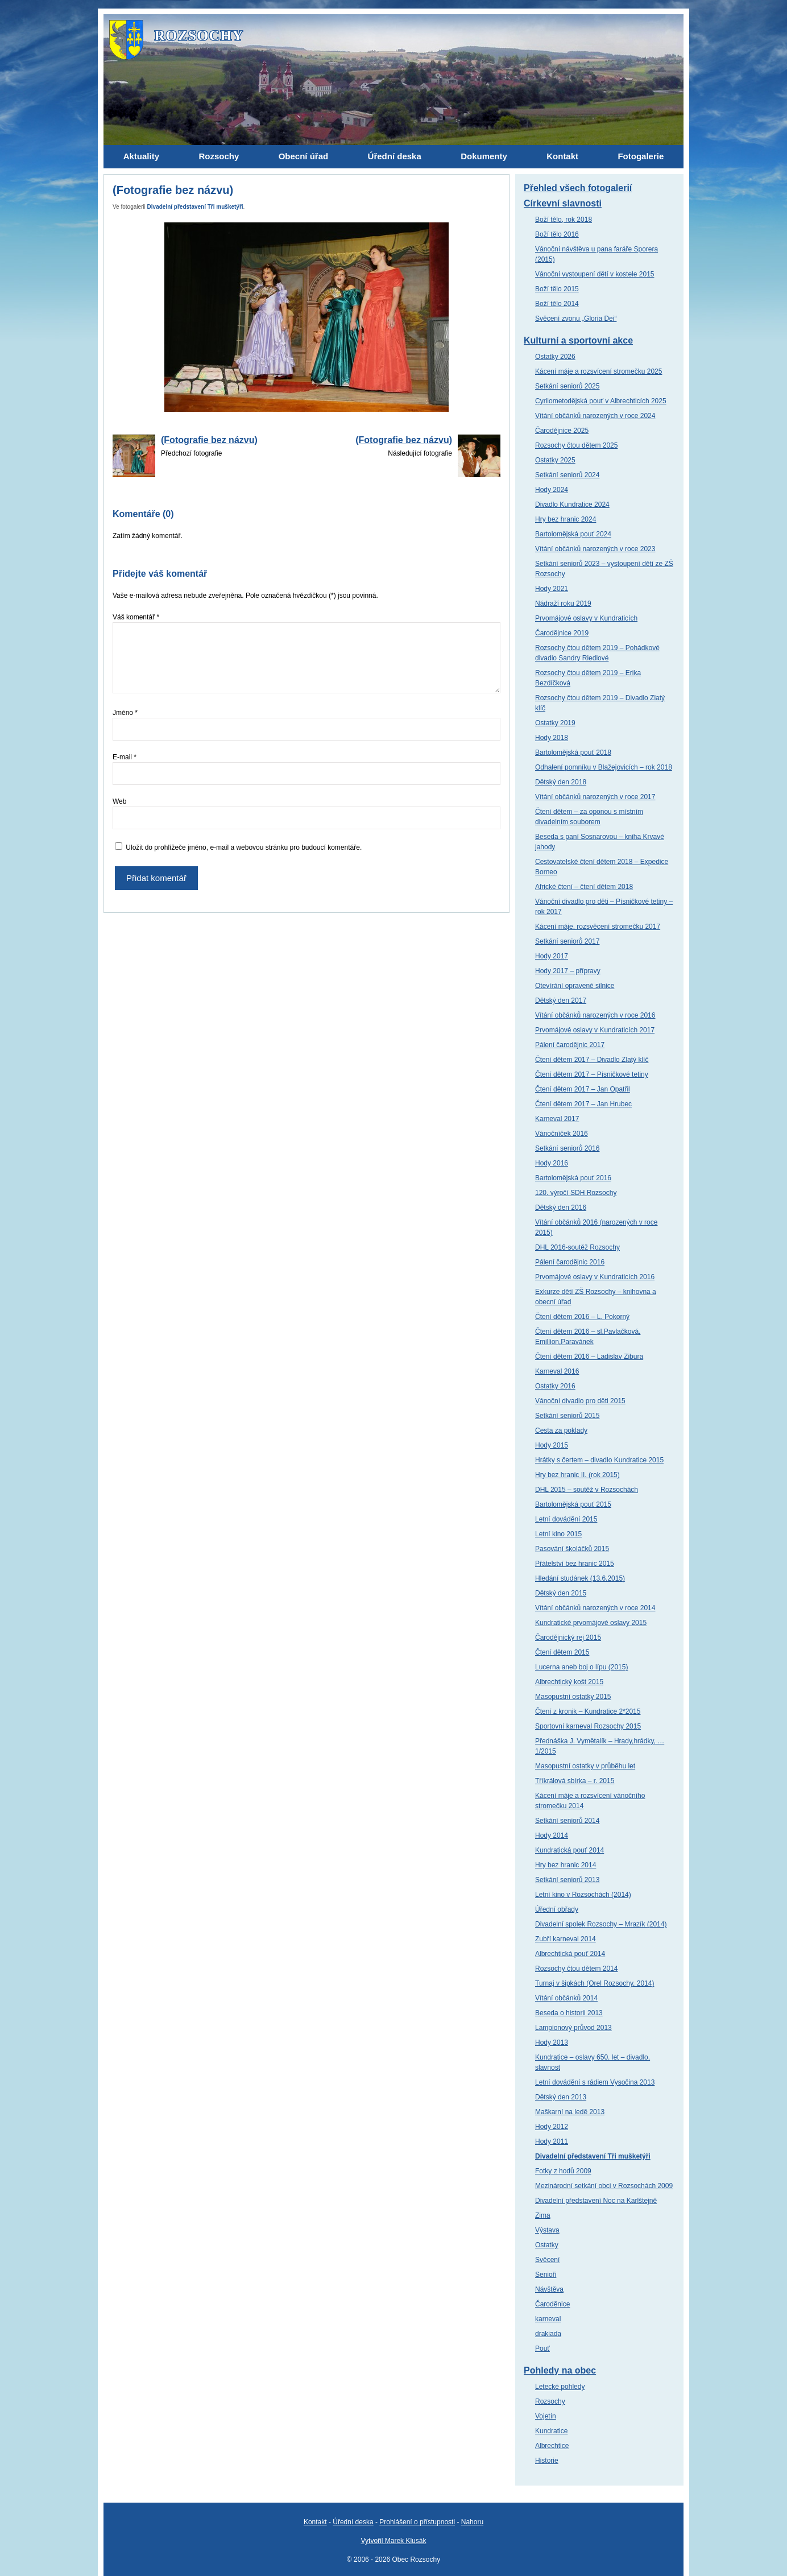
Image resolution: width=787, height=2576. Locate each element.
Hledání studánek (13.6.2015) (580, 1578)
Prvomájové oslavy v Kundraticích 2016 (595, 1277)
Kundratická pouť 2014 (569, 1850)
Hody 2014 (551, 1835)
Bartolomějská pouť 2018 (573, 752)
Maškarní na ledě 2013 (569, 2112)
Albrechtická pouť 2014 (570, 1954)
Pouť (542, 2348)
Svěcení (547, 2260)
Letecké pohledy (560, 2387)
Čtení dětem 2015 (562, 1652)
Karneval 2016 (557, 1371)
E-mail (124, 757)
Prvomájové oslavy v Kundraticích (586, 618)
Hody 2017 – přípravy (567, 971)
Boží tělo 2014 (557, 304)
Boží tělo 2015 (557, 289)
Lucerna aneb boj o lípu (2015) (581, 1667)
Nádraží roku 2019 (563, 603)
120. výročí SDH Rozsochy (575, 1193)
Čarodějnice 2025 (562, 431)
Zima (542, 2215)
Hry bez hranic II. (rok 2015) (577, 1475)
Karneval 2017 (557, 1119)
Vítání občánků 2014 (566, 1998)
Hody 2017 (551, 956)
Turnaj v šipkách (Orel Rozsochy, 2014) (594, 1983)
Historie (546, 2461)
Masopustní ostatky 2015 (573, 1697)
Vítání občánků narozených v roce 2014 (595, 1608)
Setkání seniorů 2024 (567, 475)
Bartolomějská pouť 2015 (573, 1504)
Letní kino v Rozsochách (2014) (583, 1895)
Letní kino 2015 (558, 1534)
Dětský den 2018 (560, 782)
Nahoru (472, 2522)
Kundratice (551, 2431)
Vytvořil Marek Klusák (393, 2541)
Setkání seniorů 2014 (567, 1821)
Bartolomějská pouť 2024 (573, 534)
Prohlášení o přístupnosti (417, 2522)
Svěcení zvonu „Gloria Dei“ (575, 318)
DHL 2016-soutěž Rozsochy (577, 1247)
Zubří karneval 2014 (565, 1939)
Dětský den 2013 (560, 2097)
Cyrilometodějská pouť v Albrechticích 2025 (600, 401)
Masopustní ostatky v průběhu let (585, 1766)
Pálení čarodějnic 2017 (569, 1045)
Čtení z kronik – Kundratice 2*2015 (587, 1711)
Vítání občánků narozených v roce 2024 (595, 416)
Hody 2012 (551, 2127)
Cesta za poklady (561, 1430)
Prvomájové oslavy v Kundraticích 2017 (595, 1030)
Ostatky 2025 (555, 460)
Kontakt (315, 2522)
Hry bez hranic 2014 (565, 1865)
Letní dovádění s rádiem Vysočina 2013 (595, 2082)
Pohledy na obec (560, 2370)
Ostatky (546, 2245)
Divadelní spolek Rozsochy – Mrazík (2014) (600, 1924)
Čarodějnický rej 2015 (568, 1637)
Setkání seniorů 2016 (567, 1148)
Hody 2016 (551, 1163)
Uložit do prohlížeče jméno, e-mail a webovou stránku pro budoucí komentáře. (244, 847)
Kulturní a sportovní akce (578, 340)
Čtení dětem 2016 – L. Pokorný (582, 1317)
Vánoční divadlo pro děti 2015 (580, 1401)
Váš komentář (136, 617)
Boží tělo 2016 (557, 234)
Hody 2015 (551, 1445)
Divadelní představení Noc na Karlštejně (596, 2201)
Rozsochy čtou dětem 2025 (576, 445)
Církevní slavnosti (563, 203)
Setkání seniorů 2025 (567, 386)
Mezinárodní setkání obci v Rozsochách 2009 (604, 2186)
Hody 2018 (551, 738)
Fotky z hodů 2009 (563, 2171)
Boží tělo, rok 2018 (563, 220)
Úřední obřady (556, 1909)
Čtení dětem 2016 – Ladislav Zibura (589, 1357)
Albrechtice (552, 2446)
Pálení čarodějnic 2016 (569, 1262)
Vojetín (545, 2416)
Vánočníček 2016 (561, 1134)
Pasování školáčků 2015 (572, 1549)
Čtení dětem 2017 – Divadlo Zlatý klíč (591, 1060)
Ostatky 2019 (555, 723)
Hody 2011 (551, 2141)
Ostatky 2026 (555, 357)
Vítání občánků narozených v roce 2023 (595, 549)
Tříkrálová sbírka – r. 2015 (574, 1781)
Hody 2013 (551, 2042)
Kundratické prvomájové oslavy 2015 (591, 1623)
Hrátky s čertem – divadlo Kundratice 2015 (599, 1460)
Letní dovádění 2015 (566, 1519)
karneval (548, 2319)
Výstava (547, 2230)
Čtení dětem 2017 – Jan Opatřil (582, 1089)
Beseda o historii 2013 (569, 2013)
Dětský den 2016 (560, 1207)
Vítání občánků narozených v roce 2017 (595, 797)
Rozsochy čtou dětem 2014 (576, 1969)
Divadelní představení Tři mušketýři (195, 207)
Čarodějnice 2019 (562, 633)
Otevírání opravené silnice (574, 986)
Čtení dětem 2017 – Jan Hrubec (583, 1104)
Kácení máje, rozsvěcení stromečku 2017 (597, 927)
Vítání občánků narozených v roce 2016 (595, 1015)
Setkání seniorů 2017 (567, 941)
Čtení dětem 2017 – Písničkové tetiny (591, 1074)
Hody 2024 (551, 490)
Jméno (125, 713)
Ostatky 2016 (555, 1386)
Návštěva (549, 2289)
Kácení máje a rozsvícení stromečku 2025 (598, 371)
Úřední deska (353, 2522)
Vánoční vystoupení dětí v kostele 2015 (594, 274)
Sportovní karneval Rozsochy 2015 (588, 1726)
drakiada (548, 2334)
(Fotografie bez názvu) (209, 440)
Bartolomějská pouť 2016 (573, 1178)
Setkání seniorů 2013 (567, 1880)
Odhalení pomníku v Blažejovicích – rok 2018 (603, 767)
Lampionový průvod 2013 (573, 2028)
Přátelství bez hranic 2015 (574, 1564)
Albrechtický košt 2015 (569, 1682)
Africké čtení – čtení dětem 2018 (584, 887)
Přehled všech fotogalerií (578, 188)
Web (119, 801)
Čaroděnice (552, 2304)
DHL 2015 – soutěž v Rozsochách (586, 1490)
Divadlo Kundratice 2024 (572, 504)
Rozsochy (550, 2401)
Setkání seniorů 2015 (567, 1416)
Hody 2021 (551, 589)
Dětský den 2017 (560, 1000)
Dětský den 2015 (560, 1593)
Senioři (545, 2275)
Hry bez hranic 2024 (565, 519)
